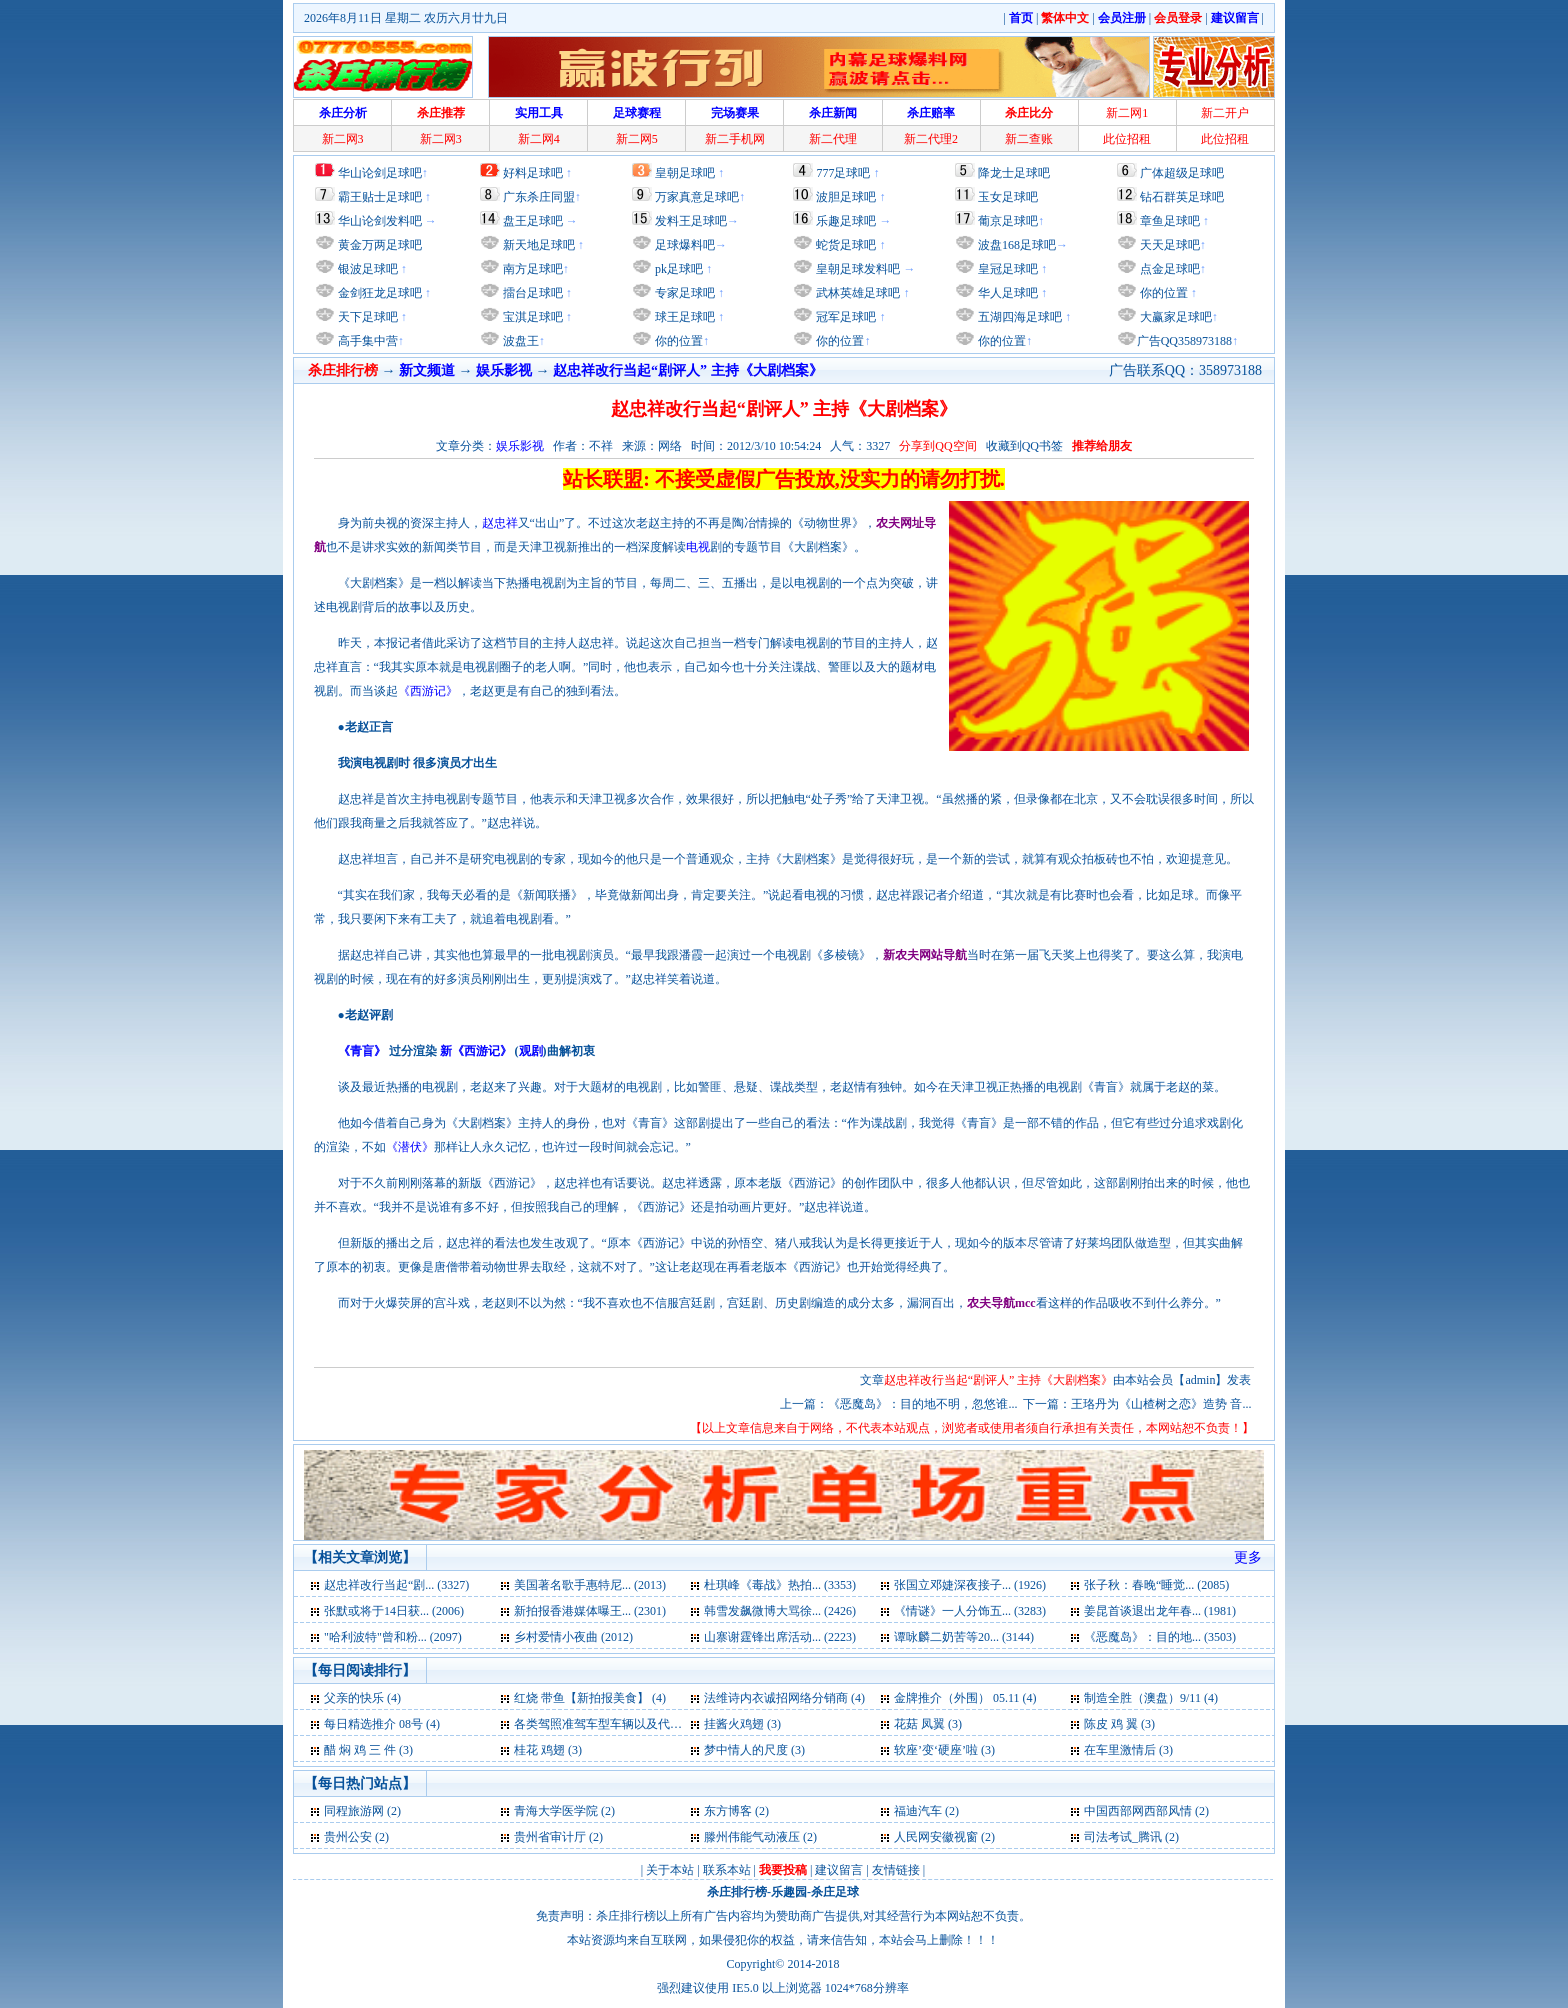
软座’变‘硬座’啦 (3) (944, 1750)
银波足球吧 (368, 269)
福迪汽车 (918, 1811)
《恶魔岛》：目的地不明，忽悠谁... (922, 1404)
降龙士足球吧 (1014, 173)
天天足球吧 (1168, 245)
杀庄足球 (835, 1892)
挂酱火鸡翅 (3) (742, 1724)
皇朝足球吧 (685, 173)
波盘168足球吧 (1017, 245)
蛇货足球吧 (847, 245)
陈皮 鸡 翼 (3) (1119, 1724)
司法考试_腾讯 (1123, 1837)
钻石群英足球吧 (1182, 197)
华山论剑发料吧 (380, 221)
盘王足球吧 (533, 221)
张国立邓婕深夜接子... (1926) (970, 1585)
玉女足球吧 (1008, 197)
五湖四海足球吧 (1018, 317)
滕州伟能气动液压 (752, 1837)
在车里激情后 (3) (1128, 1750)
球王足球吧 (683, 317)
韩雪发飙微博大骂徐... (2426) (780, 1611)
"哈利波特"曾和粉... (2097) (393, 1637)
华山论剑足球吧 (380, 173)
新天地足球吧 (537, 245)
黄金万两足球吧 (380, 245)
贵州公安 (348, 1837)
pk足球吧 (677, 269)
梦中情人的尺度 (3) (754, 1750)
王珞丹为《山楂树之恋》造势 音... (1161, 1404)
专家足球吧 (683, 293)
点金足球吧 (1168, 269)
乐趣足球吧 (846, 221)
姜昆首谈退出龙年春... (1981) (1160, 1611)
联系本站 (727, 1870)
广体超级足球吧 (1182, 173)
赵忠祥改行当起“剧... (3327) (396, 1585)
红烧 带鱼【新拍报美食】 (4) (590, 1698)
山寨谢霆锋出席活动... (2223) (780, 1637)
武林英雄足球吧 (856, 293)
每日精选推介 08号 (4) (382, 1724)
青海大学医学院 (556, 1811)
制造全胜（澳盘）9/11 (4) (1151, 1698)
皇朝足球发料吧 (856, 269)
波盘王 (519, 341)
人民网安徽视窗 (936, 1837)
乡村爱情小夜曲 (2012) (573, 1637)
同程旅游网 (354, 1811)
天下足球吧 (366, 317)
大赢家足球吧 (1174, 317)
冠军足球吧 (844, 317)
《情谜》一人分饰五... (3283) (970, 1611)
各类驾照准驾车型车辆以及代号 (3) (606, 1724)
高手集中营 (366, 341)
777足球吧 (843, 173)
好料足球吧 (533, 173)
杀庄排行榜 (737, 1892)
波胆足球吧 (846, 197)
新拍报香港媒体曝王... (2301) (590, 1611)
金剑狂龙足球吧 (378, 293)
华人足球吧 (1006, 293)
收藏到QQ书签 (1024, 446)
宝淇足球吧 (533, 317)
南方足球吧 (531, 269)
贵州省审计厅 (550, 1837)
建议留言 (839, 1870)
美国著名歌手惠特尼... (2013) (590, 1585)
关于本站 (670, 1870)
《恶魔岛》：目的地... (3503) (1160, 1637)
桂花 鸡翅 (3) (548, 1750)
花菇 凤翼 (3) (928, 1724)
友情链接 (896, 1870)
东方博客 (728, 1811)
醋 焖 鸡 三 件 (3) (368, 1750)
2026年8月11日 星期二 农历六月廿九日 (406, 18)
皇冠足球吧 (1006, 269)
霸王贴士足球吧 (380, 197)
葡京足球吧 (1008, 221)
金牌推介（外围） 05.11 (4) (965, 1698)
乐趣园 (789, 1892)
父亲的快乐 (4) (362, 1698)
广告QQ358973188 (1184, 341)
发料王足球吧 (691, 221)
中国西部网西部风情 (1138, 1811)
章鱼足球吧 (1170, 221)
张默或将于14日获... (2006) (394, 1611)
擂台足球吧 (531, 293)
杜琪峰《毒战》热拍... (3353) (780, 1585)
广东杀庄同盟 (539, 197)
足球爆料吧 (685, 245)
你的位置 (677, 341)
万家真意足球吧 (697, 197)
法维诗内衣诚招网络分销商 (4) (784, 1698)
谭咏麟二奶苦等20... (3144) (964, 1637)
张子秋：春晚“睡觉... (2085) (1156, 1585)
